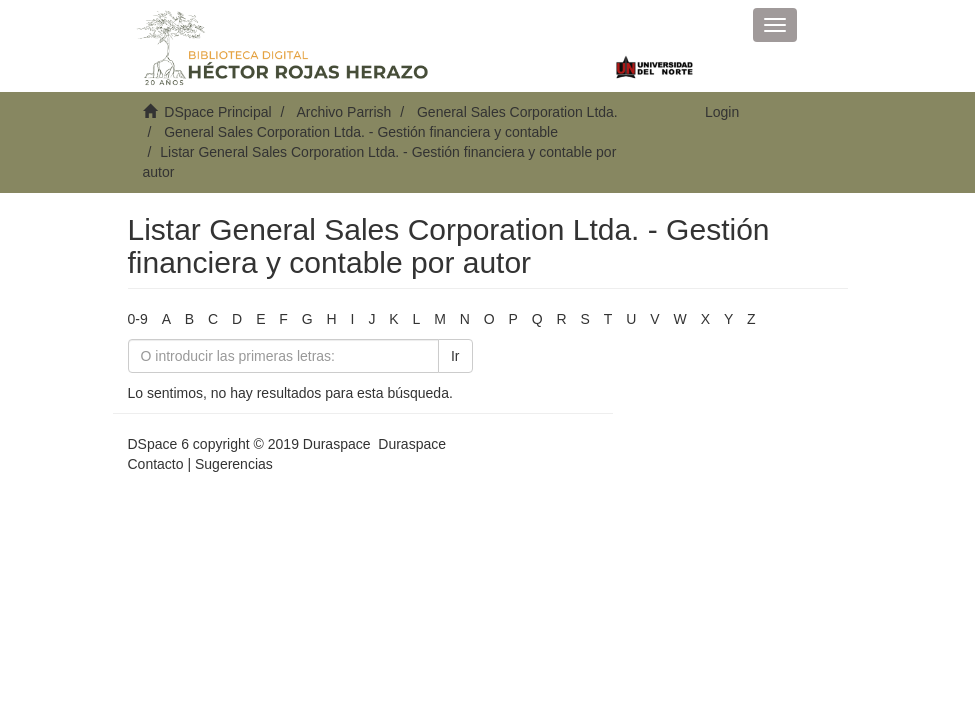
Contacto (156, 464)
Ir (455, 356)
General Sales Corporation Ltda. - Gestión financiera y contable (361, 132)
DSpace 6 (158, 444)
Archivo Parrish (343, 112)
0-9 (138, 319)
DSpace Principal (217, 112)
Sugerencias (234, 464)
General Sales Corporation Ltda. (517, 112)
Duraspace (412, 444)
